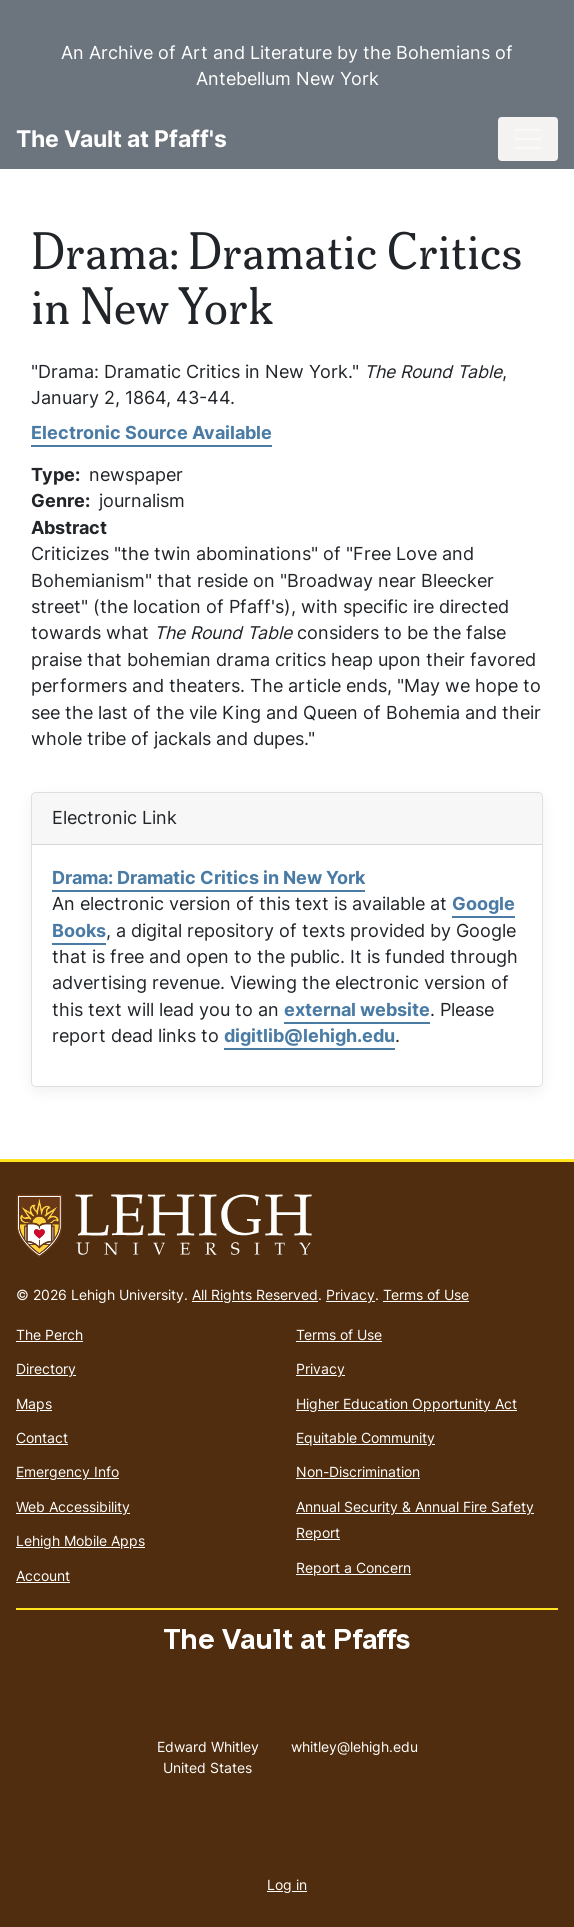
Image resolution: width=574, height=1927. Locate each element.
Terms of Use (426, 1294)
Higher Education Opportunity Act (406, 1403)
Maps (34, 1403)
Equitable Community (365, 1437)
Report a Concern (353, 1567)
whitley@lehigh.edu (354, 1742)
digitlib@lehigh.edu (309, 1035)
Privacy (350, 1294)
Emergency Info (67, 1471)
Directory (46, 1368)
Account (43, 1575)
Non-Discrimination (358, 1471)
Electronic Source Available (151, 432)
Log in (287, 1884)
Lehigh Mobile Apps (80, 1540)
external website (357, 1009)
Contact (42, 1437)
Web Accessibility (73, 1506)
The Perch (49, 1334)
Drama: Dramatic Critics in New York (208, 877)
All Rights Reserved (255, 1294)
